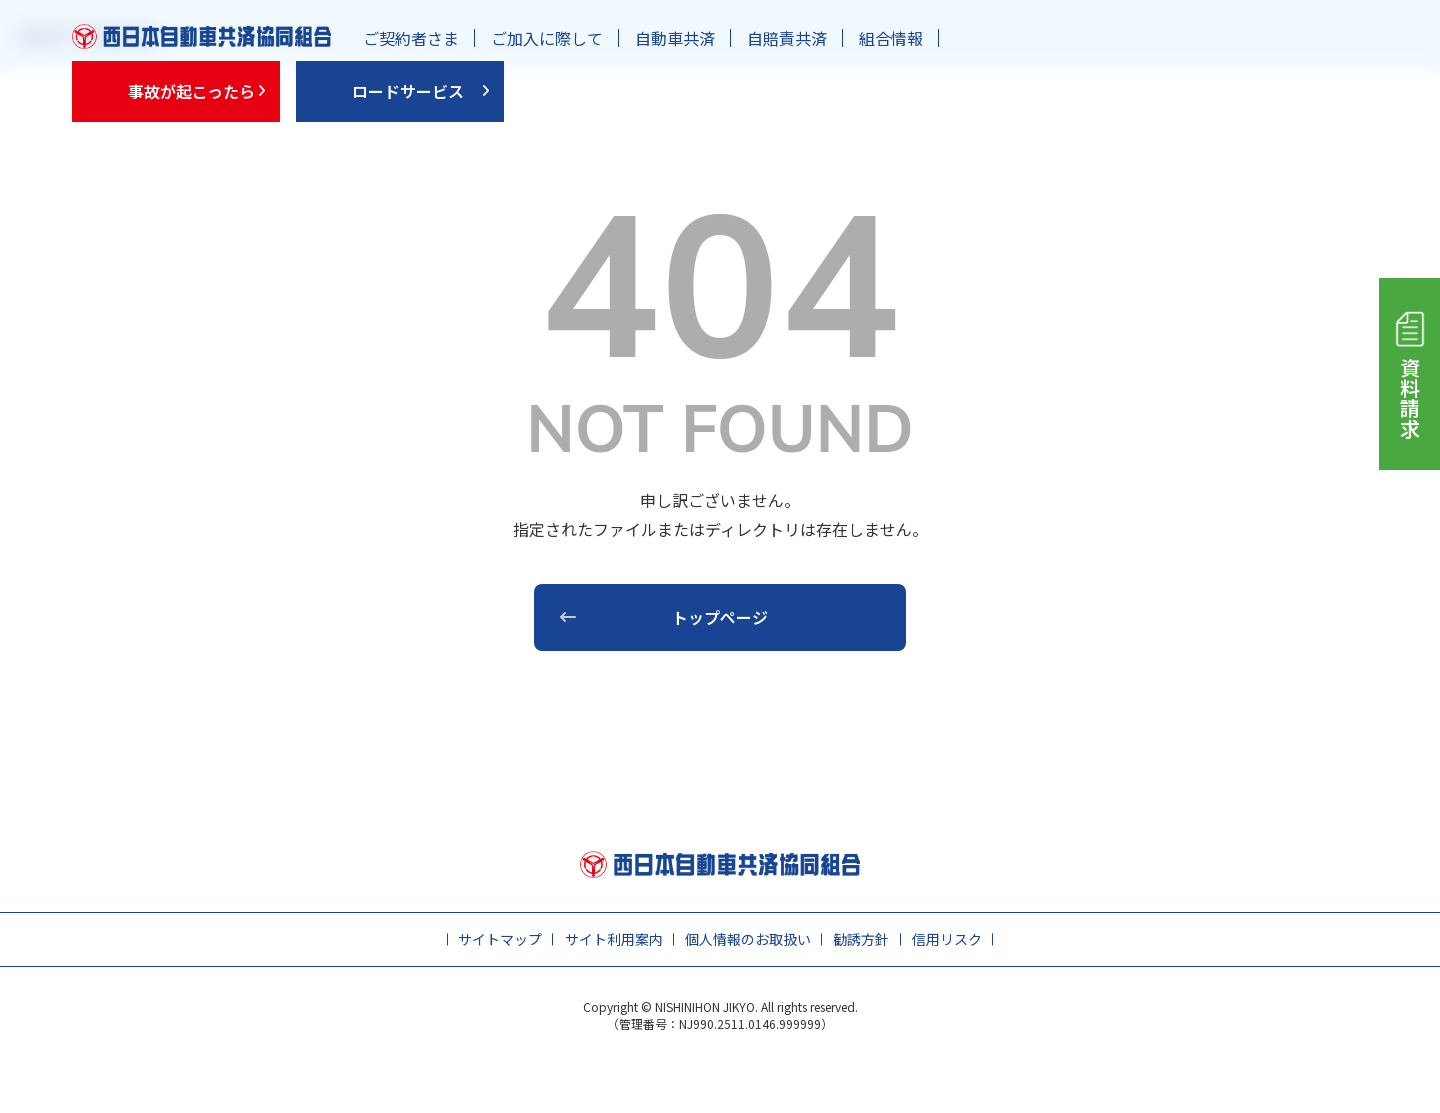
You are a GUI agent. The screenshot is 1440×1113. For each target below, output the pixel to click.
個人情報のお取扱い (748, 939)
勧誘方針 (861, 939)
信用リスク (947, 939)
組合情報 (891, 38)
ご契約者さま (411, 38)
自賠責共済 (787, 38)
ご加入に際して (547, 38)
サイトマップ (500, 939)
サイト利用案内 (614, 939)
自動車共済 (675, 38)
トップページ (720, 617)
